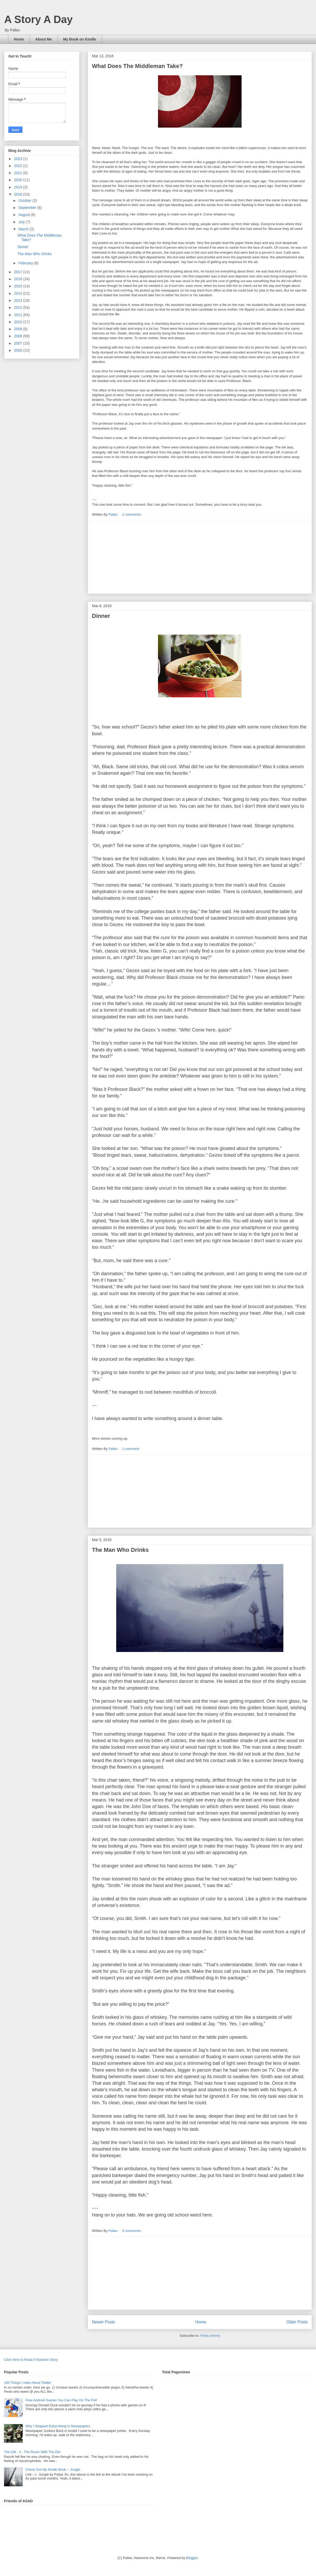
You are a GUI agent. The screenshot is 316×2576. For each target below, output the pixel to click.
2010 (18, 322)
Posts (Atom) (210, 2336)
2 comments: (132, 514)
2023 (18, 159)
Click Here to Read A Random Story (31, 2360)
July (22, 222)
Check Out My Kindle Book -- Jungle (52, 2469)
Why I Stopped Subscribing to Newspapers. (58, 2426)
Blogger (192, 2558)
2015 (18, 286)
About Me (43, 39)
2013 (18, 300)
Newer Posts (103, 2322)
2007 (18, 343)
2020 (18, 180)
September (27, 208)
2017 (18, 272)
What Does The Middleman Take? (137, 66)
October (25, 200)
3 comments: (132, 2231)
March (24, 229)
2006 (18, 350)
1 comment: (131, 1449)
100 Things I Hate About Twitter (27, 2383)
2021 (18, 173)
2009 (18, 329)
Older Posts (297, 2322)
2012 (18, 307)
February (26, 263)
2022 (18, 166)
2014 (18, 293)
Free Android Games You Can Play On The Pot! (61, 2400)
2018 (18, 194)
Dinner (101, 616)
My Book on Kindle (79, 39)
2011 (18, 315)
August (24, 215)
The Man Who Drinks (120, 1550)
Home (19, 39)
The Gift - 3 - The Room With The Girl (32, 2452)
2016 (18, 279)
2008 (18, 336)
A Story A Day (38, 19)
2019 (18, 187)
